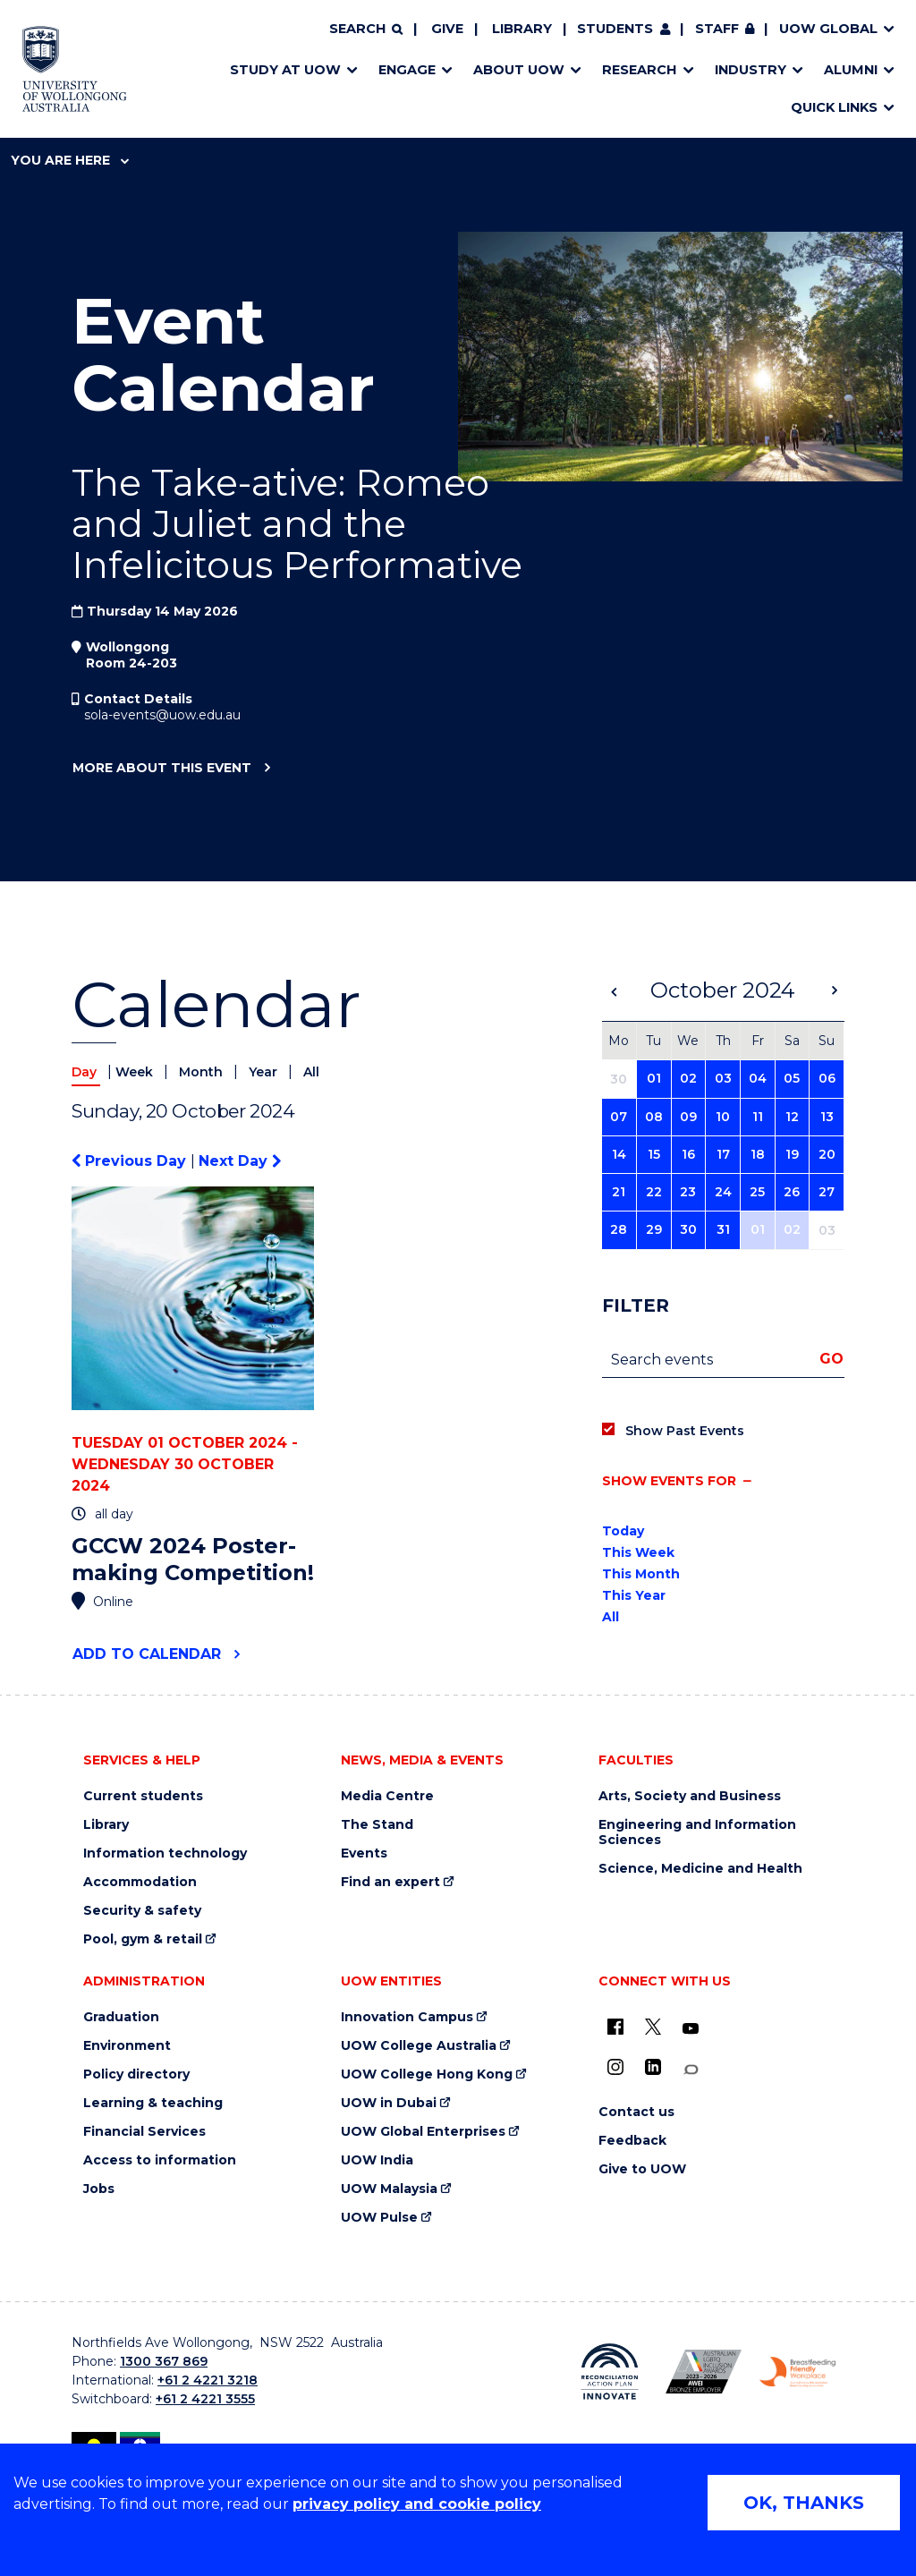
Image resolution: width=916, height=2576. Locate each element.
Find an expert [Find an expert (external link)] (390, 1882)
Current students (143, 1796)
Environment (127, 2045)
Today (623, 1531)
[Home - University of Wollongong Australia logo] (74, 69)
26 (792, 1192)
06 (826, 1078)
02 (688, 1078)
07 (618, 1117)
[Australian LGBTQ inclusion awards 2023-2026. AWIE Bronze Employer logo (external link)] (704, 2371)
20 (826, 1154)
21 (618, 1192)
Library (522, 29)
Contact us (636, 2112)
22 (654, 1192)
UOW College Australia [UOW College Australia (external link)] (418, 2045)
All (311, 1072)
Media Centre (387, 1796)
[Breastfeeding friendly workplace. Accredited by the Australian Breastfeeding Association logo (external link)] (797, 2372)
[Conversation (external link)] (691, 2070)
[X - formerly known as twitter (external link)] (653, 2027)
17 (723, 1154)
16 (688, 1154)
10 (723, 1117)
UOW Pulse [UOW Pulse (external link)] (379, 2217)
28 (618, 1229)
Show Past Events (684, 1431)
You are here (70, 160)
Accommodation (140, 1882)
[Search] (365, 29)
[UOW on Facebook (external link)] (615, 2027)
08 (654, 1117)
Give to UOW (642, 2169)
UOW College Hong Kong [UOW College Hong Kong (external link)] (427, 2074)
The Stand (377, 1824)
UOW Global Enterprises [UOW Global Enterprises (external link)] (423, 2131)
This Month (641, 1574)
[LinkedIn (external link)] (653, 2067)
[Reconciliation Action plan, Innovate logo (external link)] (610, 2372)
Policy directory (136, 2074)
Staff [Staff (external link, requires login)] (717, 29)
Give (447, 29)
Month (202, 1072)
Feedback (632, 2140)
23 (688, 1192)
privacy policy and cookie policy (417, 2503)
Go (831, 1358)
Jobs (98, 2189)
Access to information (159, 2160)
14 (619, 1154)
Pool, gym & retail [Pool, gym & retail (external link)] (142, 1939)
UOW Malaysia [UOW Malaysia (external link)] (389, 2189)
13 (827, 1117)
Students (615, 29)
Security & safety (142, 1910)
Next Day (240, 1160)
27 (826, 1192)
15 (654, 1154)
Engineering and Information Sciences (697, 1832)
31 (723, 1229)
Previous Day (131, 1160)
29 (654, 1229)
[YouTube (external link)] (691, 2029)
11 (757, 1117)
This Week (638, 1552)
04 (758, 1078)
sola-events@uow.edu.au (162, 715)
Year (265, 1072)
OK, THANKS (803, 2502)
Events (364, 1853)
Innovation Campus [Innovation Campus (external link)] (407, 2017)
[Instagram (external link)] (615, 2067)
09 (688, 1117)
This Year (634, 1595)
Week (136, 1072)
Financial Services (144, 2131)
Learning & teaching (153, 2103)
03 (723, 1078)
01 (654, 1078)
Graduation (121, 2017)
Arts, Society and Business (689, 1796)
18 (758, 1154)
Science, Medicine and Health (700, 1868)
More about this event (161, 769)
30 (688, 1229)
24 (723, 1192)
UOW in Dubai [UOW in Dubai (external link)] (389, 2103)
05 (792, 1078)
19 (792, 1154)
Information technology (165, 1853)
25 (757, 1192)
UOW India (377, 2160)
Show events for (669, 1481)
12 (792, 1117)
